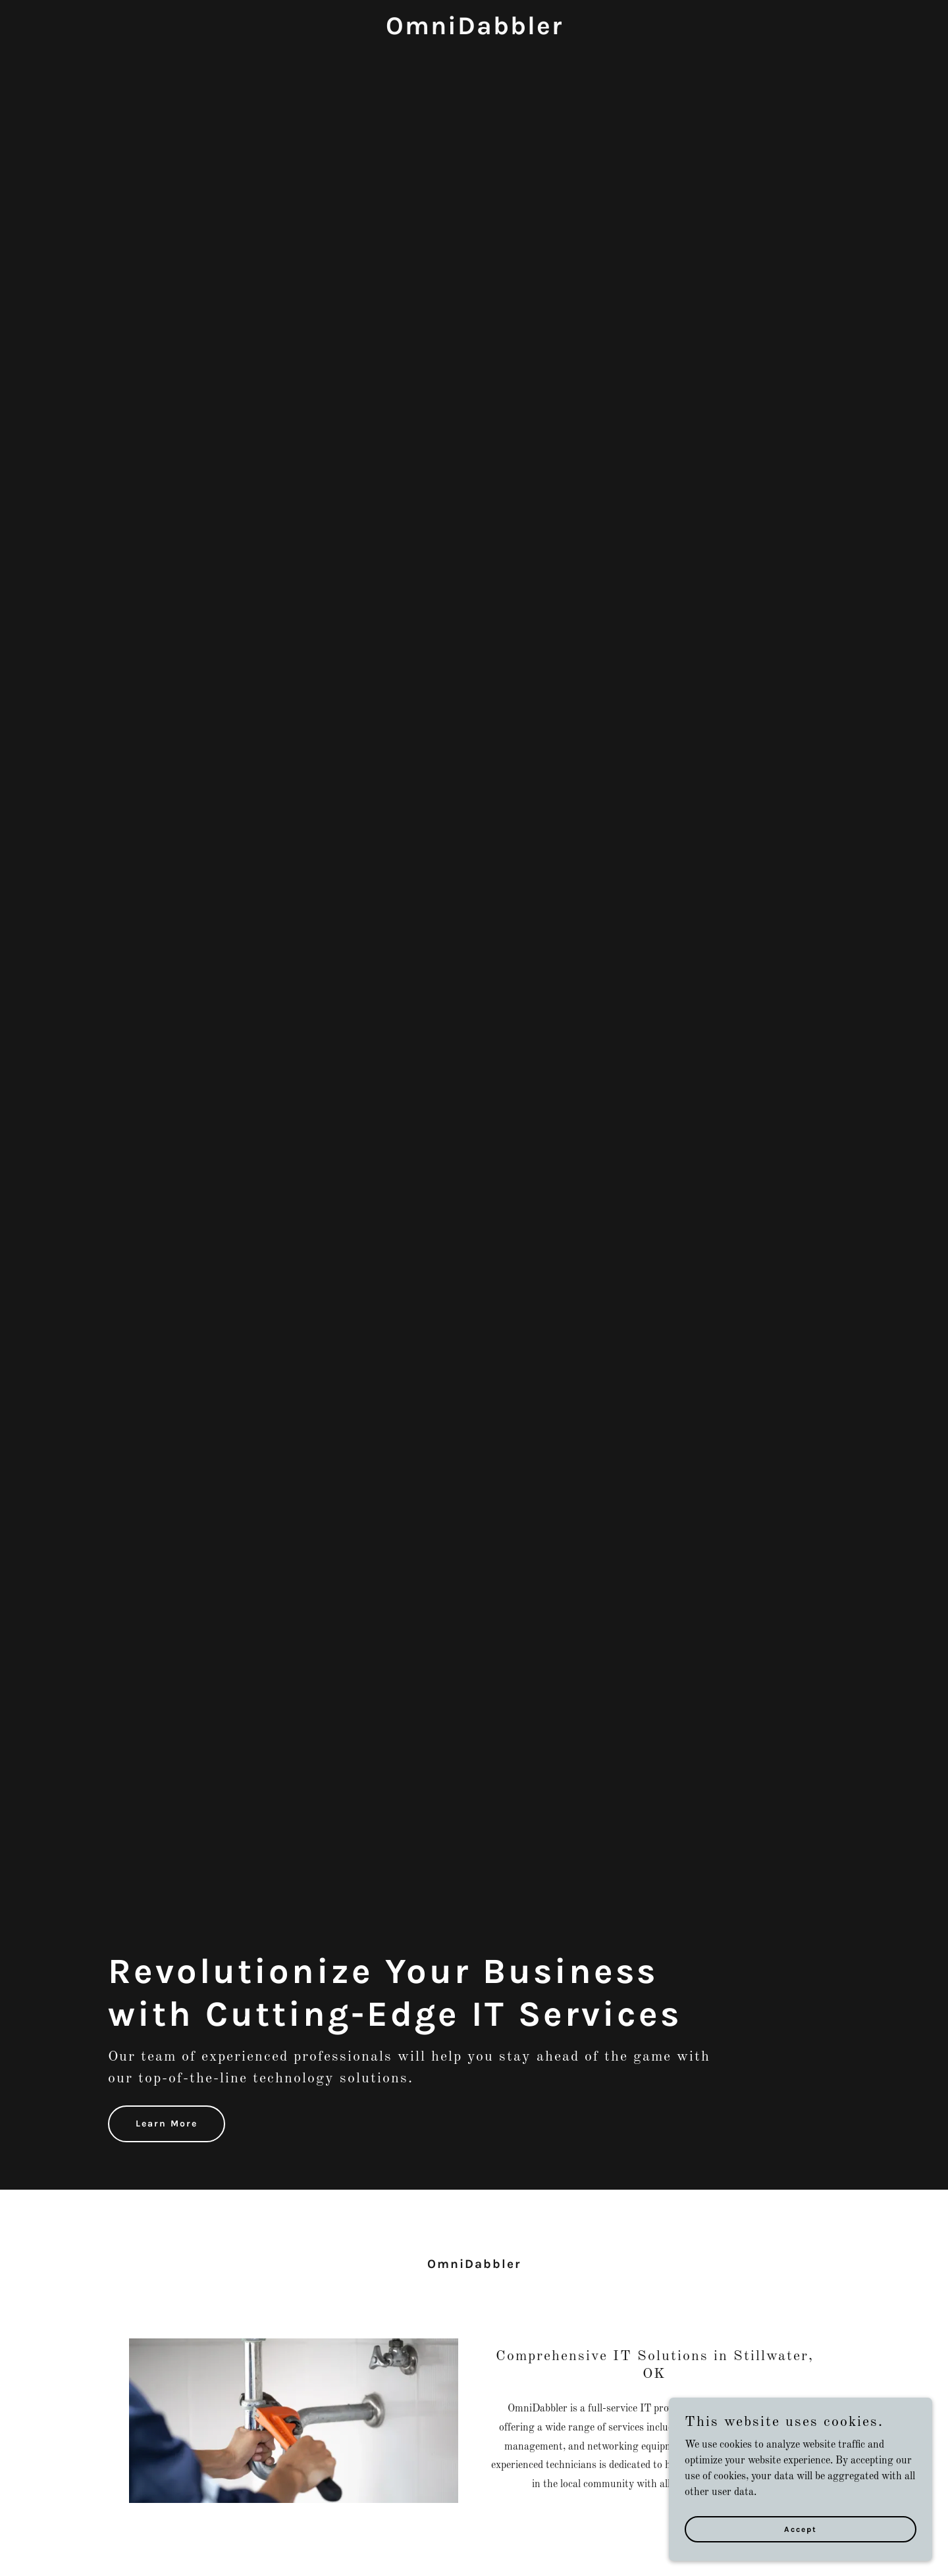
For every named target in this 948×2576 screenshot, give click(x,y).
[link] (474, 31)
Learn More (167, 2123)
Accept (800, 2528)
